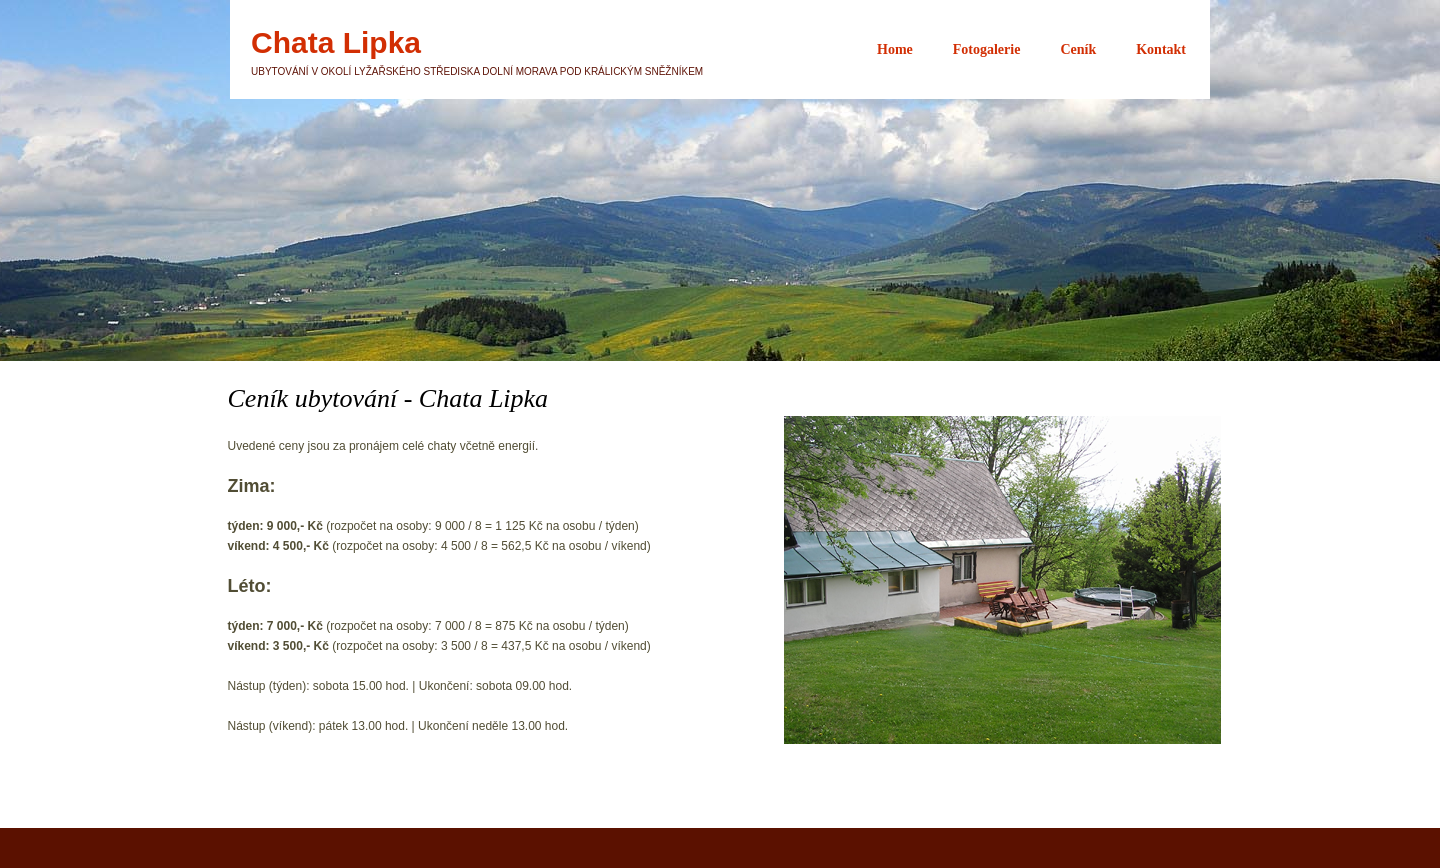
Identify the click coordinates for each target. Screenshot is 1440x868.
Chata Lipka (336, 43)
